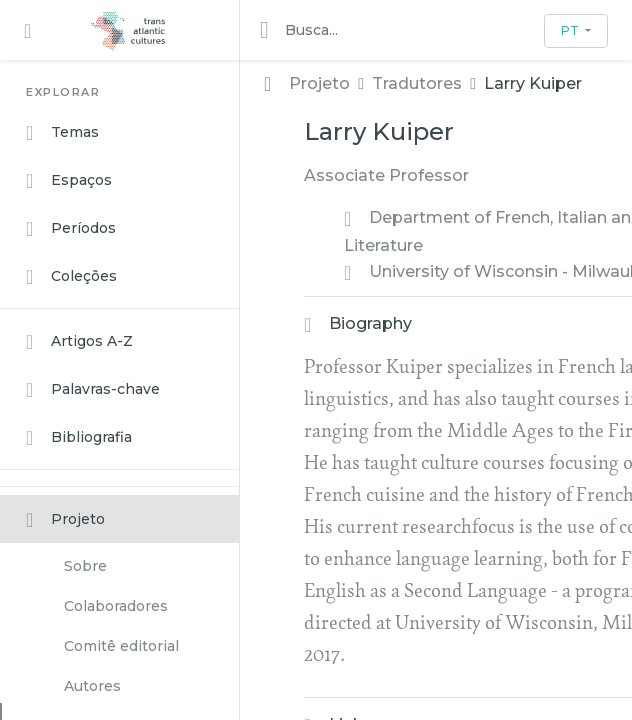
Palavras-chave (93, 390)
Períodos (71, 229)
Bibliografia (79, 438)
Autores (92, 686)
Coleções (71, 277)
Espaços (69, 181)
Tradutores (417, 83)
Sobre (85, 566)
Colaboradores (116, 606)
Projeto (65, 520)
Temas (62, 133)
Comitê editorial (121, 646)
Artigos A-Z (79, 342)
